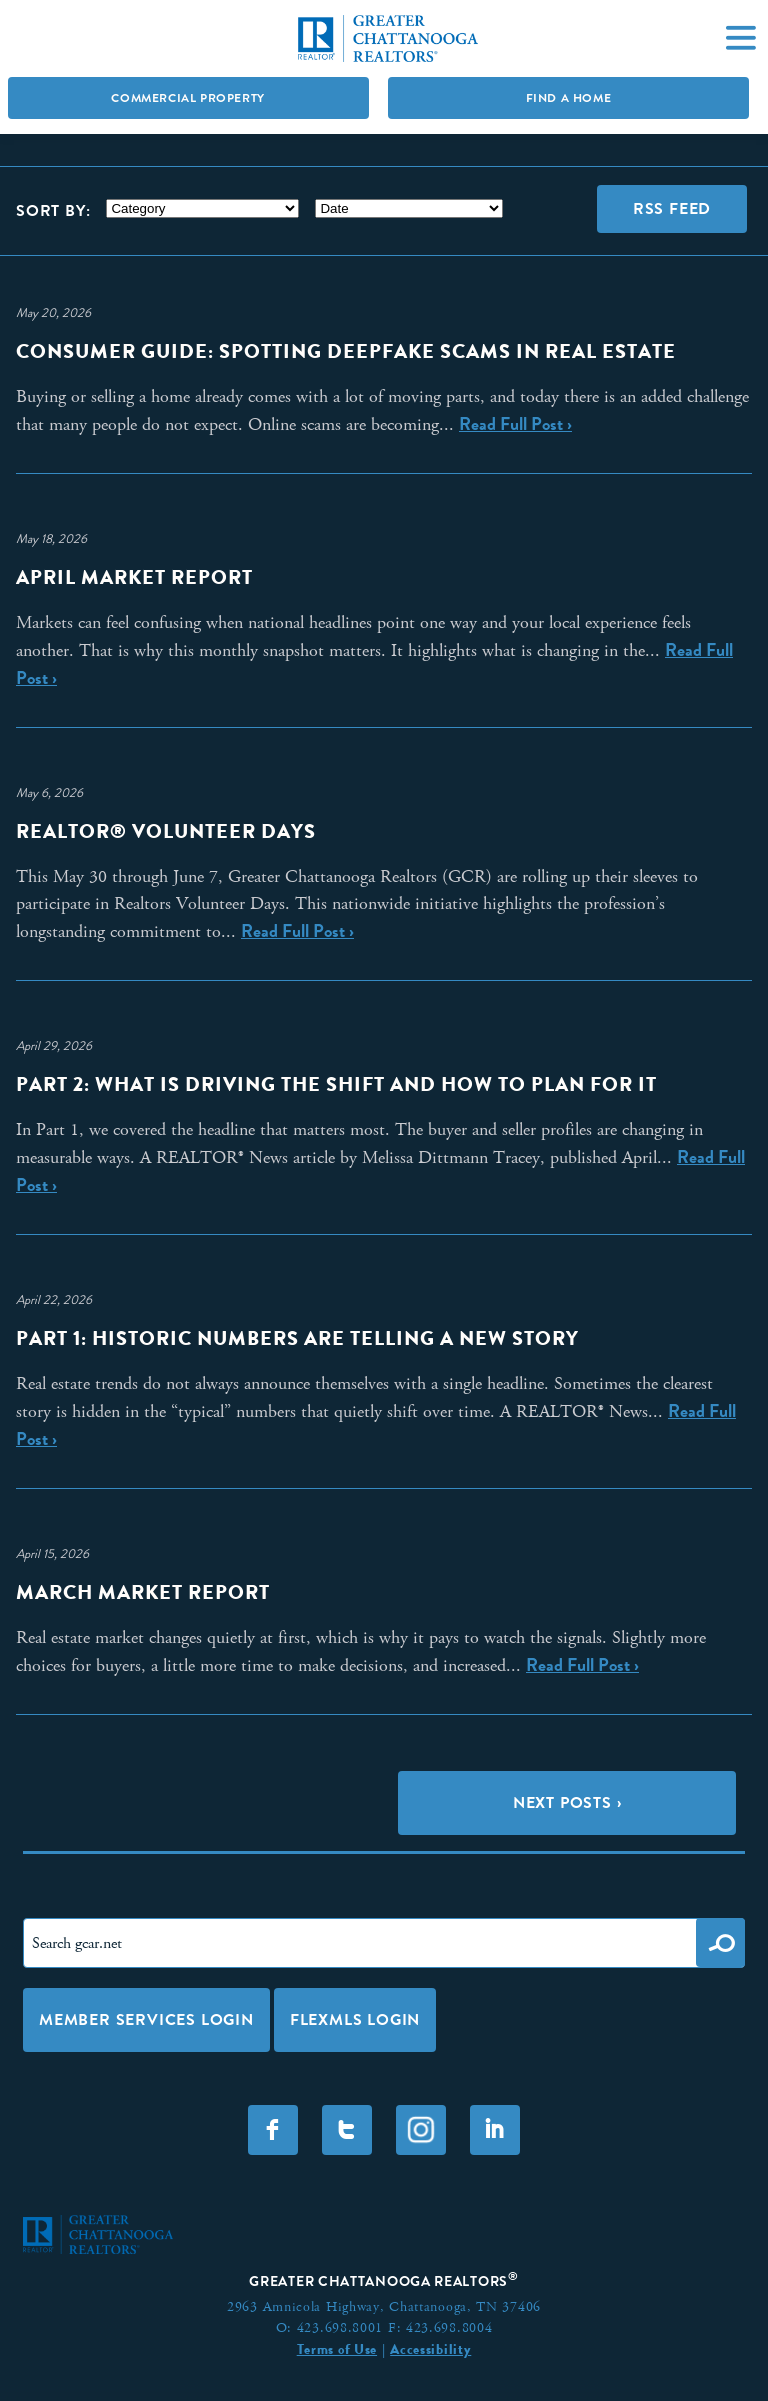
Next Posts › (567, 1802)
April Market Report (134, 577)
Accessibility (430, 2349)
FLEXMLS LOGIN (355, 2019)
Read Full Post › (515, 424)
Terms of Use (337, 2349)
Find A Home (569, 98)
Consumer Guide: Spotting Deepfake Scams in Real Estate (346, 351)
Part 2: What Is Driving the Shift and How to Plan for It (336, 1084)
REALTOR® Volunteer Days (166, 831)
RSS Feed (672, 208)
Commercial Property (187, 98)
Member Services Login (146, 2019)
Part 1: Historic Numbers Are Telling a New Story (297, 1338)
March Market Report (143, 1592)
